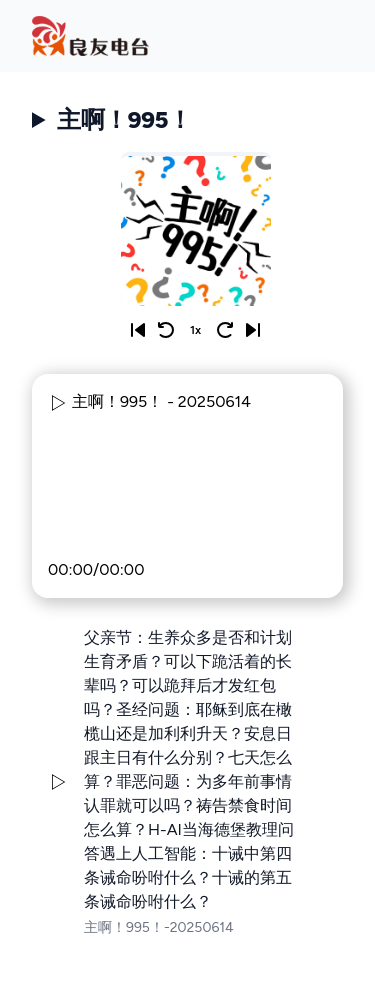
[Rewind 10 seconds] (166, 330)
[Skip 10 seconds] (225, 330)
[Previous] (138, 330)
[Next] (253, 330)
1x (195, 330)
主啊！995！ (124, 119)
